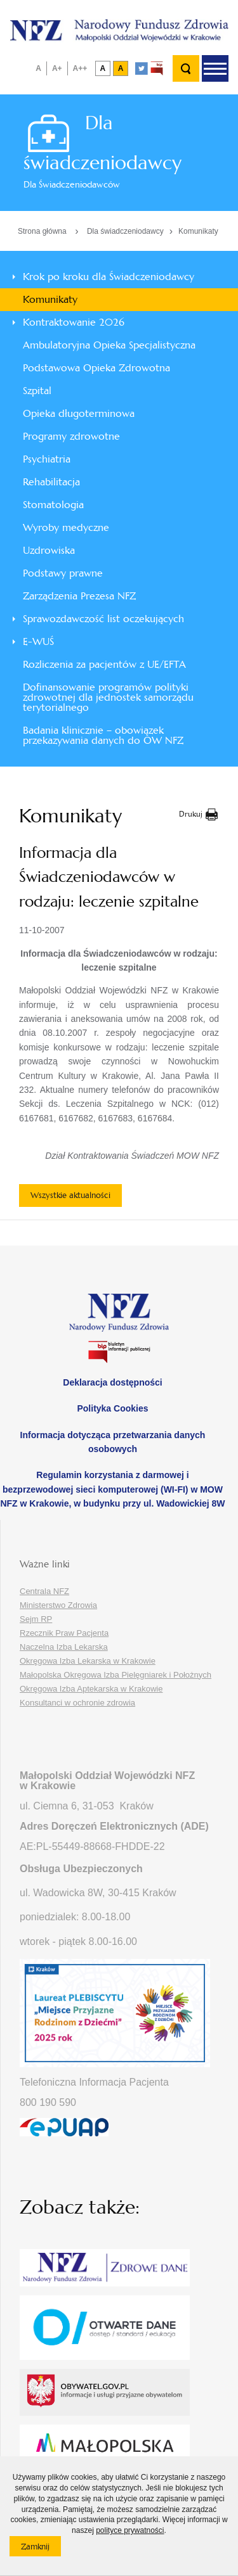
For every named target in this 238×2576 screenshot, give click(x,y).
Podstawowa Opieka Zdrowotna (96, 367)
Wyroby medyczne (66, 527)
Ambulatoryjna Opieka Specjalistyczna (109, 345)
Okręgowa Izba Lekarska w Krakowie (87, 1661)
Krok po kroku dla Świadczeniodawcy (108, 276)
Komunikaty (198, 231)
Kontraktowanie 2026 (73, 322)
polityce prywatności (130, 2530)
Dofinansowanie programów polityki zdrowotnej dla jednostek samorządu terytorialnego (108, 697)
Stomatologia (53, 504)
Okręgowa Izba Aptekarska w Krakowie (91, 1688)
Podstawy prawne (63, 573)
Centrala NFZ (44, 1591)
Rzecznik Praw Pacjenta (64, 1633)
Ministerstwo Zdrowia (58, 1605)
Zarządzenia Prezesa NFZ (79, 596)
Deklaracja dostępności (112, 1382)
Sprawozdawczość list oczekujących (103, 618)
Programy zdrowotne (71, 436)
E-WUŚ (38, 641)
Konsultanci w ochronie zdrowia (77, 1702)
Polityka (112, 1408)
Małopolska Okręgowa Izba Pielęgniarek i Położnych (115, 1675)
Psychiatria (46, 459)
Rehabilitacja (51, 481)
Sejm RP (36, 1619)
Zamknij (41, 2548)
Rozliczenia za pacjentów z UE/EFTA (104, 664)
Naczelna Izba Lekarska (64, 1647)
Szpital (37, 390)
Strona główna (42, 231)
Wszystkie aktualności (70, 1195)
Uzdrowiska (49, 550)
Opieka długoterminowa (79, 413)
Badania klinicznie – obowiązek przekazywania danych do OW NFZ (103, 735)
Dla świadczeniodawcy (125, 231)
